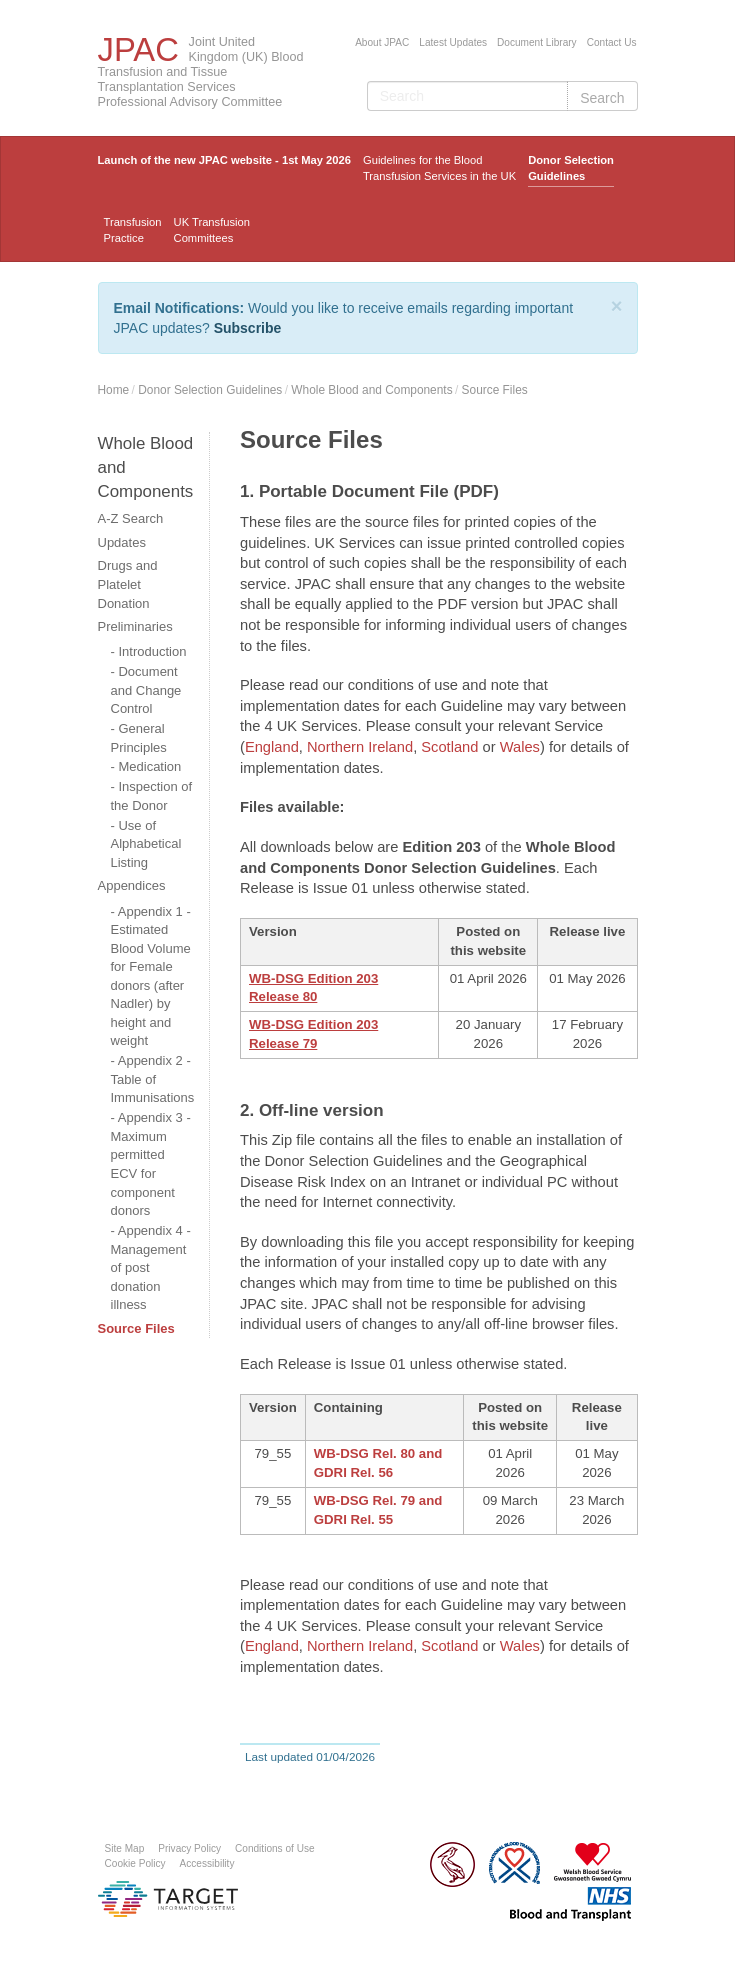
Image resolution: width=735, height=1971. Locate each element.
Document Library (537, 42)
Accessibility (207, 1863)
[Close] (617, 306)
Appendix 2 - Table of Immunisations (153, 1079)
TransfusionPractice (133, 230)
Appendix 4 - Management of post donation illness (151, 1267)
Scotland (451, 747)
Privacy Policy (189, 1848)
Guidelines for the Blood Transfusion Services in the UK (439, 168)
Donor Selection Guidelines (571, 168)
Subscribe (248, 328)
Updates (122, 542)
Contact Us (612, 42)
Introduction (152, 651)
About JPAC (382, 42)
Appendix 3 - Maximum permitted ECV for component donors (151, 1164)
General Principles (139, 738)
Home (114, 390)
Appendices (132, 885)
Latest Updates (453, 42)
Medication (149, 766)
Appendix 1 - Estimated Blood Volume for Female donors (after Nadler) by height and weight (151, 976)
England (272, 747)
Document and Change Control (146, 690)
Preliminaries (135, 626)
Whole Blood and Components (371, 390)
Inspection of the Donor (152, 796)
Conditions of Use (275, 1848)
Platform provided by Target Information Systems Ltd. (168, 1899)
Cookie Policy (135, 1863)
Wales (520, 747)
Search (602, 98)
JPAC (138, 49)
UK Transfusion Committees (212, 230)
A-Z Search (131, 518)
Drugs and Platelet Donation (128, 584)
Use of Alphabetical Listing (146, 844)
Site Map (125, 1848)
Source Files (495, 390)
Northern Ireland (360, 747)
